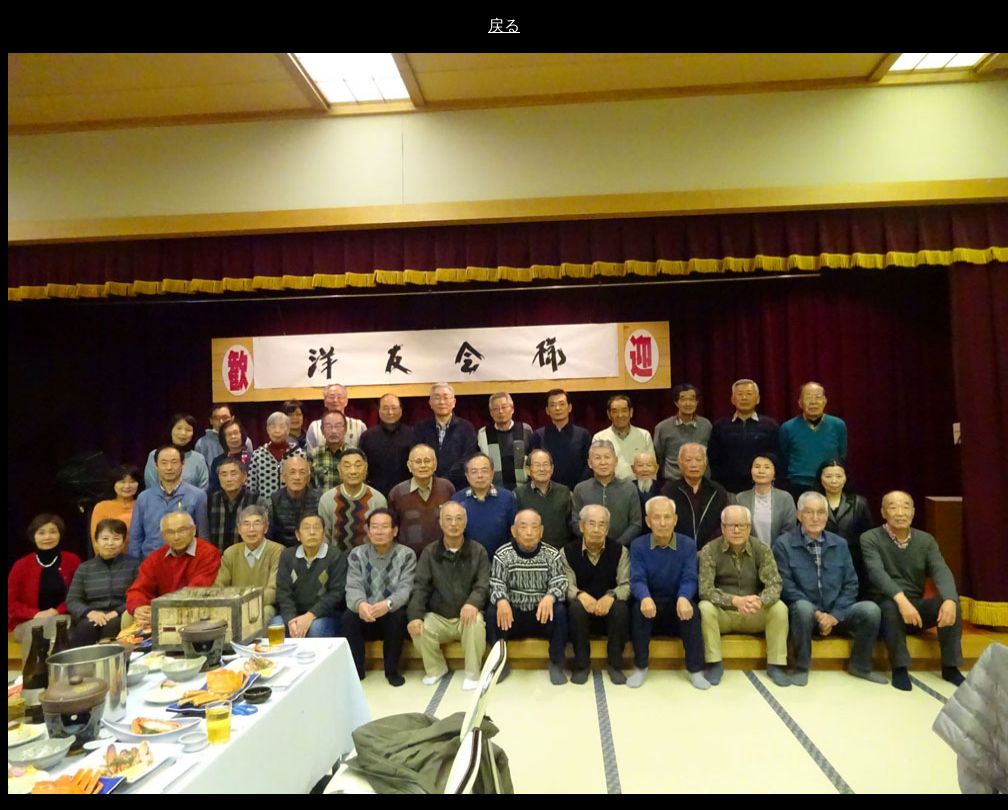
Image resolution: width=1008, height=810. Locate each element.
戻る (504, 25)
